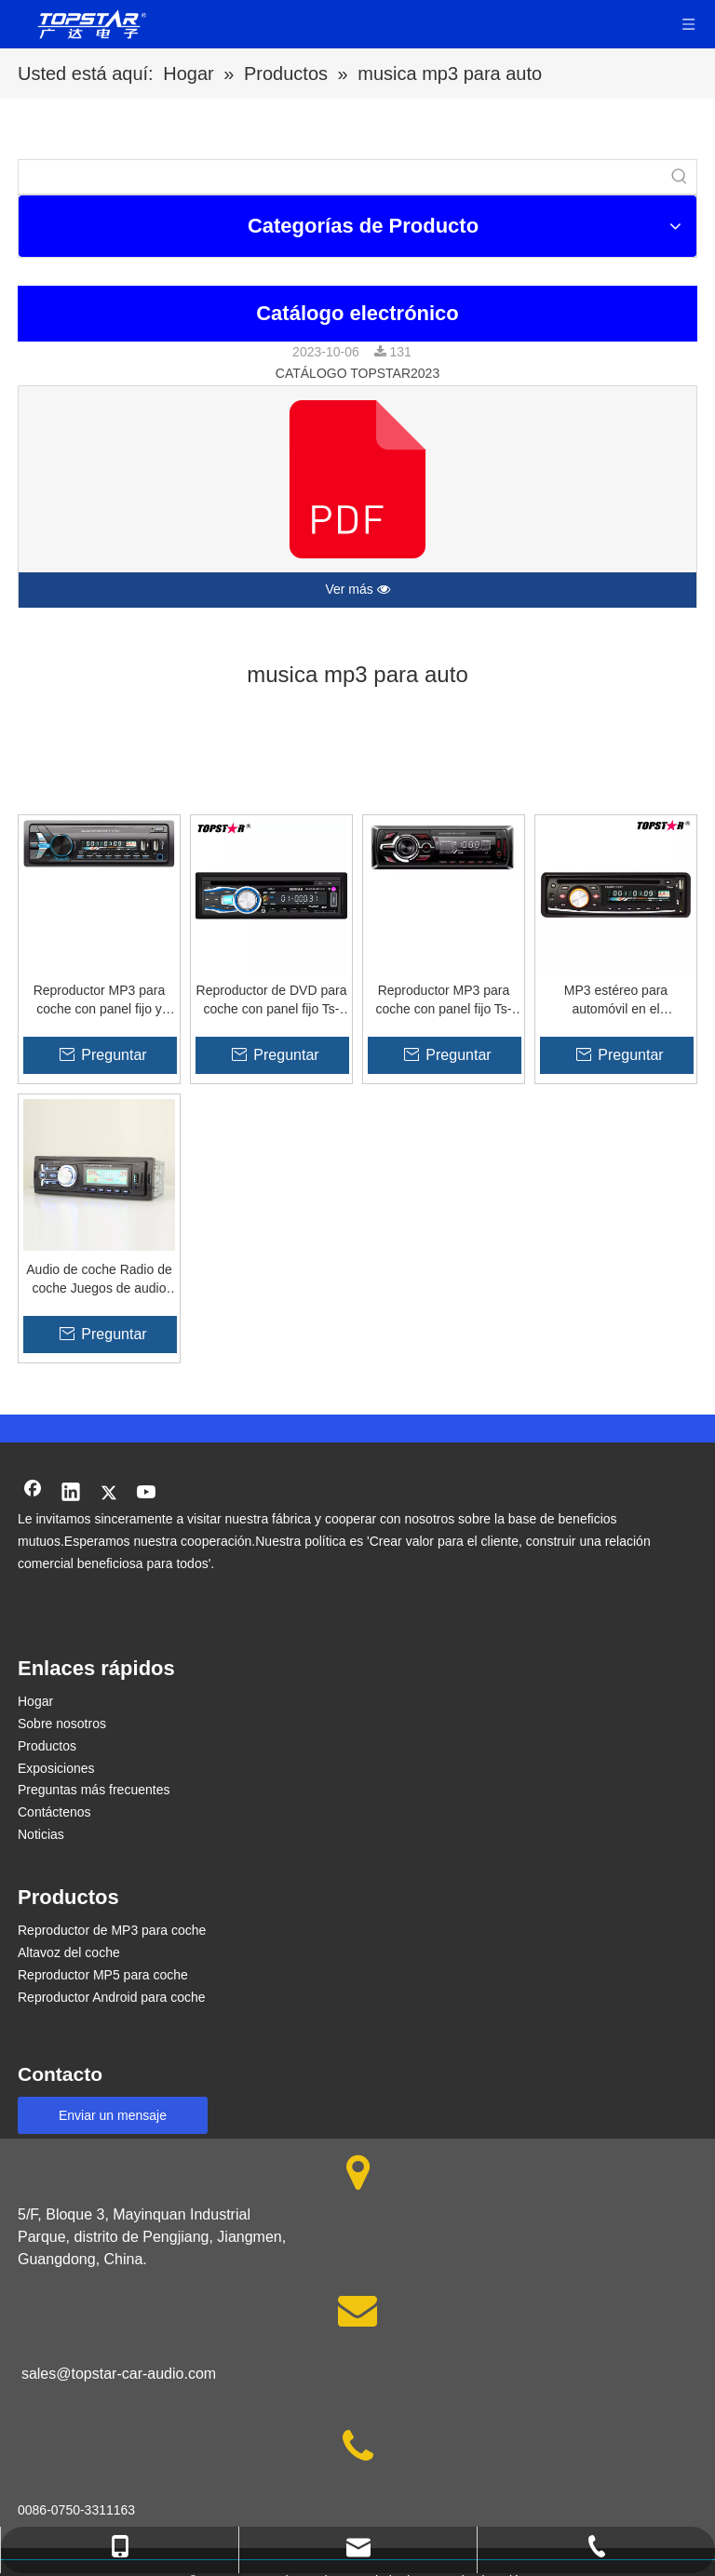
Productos (47, 1745)
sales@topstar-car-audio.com (118, 2373)
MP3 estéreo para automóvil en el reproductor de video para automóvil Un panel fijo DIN (615, 1000)
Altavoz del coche (69, 1952)
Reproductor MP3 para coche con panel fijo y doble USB (100, 1000)
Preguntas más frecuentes (93, 1789)
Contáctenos (54, 1812)
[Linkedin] (71, 1494)
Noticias (41, 1834)
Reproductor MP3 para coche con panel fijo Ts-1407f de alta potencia (443, 1000)
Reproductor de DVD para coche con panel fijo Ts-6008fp (271, 1000)
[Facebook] (32, 1494)
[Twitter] (109, 1494)
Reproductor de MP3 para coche (112, 1930)
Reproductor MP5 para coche (103, 1974)
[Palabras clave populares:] (679, 177)
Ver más (357, 590)
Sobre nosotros (62, 1723)
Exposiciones (56, 1768)
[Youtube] (147, 1494)
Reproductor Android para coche (112, 1997)
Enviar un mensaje (113, 2115)
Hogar (35, 1701)
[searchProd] (341, 177)
